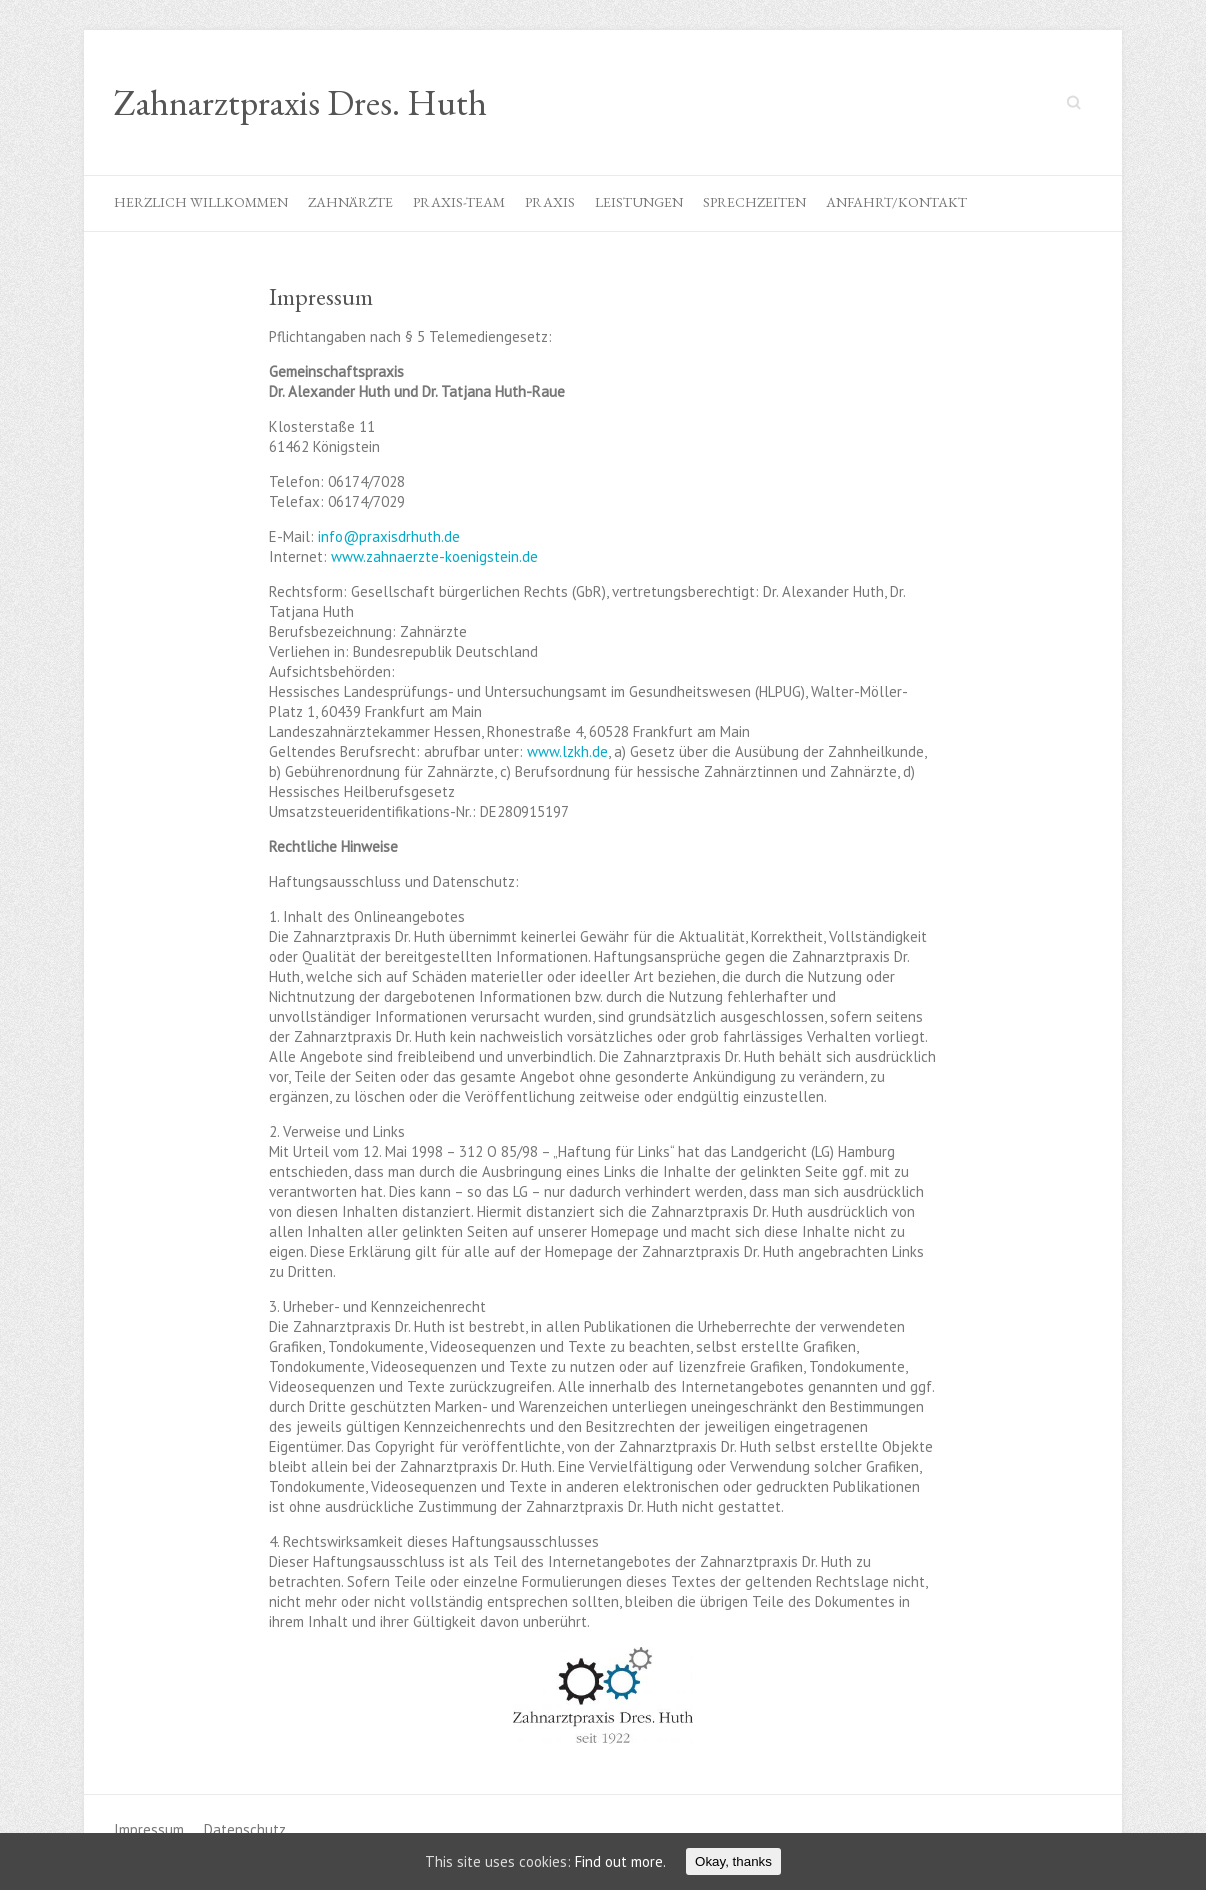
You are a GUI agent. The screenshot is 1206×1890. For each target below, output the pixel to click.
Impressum (149, 1829)
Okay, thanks (733, 1861)
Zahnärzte (350, 202)
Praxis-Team (459, 202)
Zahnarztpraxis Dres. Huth (300, 103)
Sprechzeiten (754, 202)
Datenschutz (245, 1829)
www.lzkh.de (567, 751)
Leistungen (639, 202)
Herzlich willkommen (201, 202)
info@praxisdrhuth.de (389, 536)
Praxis (550, 202)
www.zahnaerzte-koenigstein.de (434, 556)
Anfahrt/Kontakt (896, 202)
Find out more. (620, 1861)
